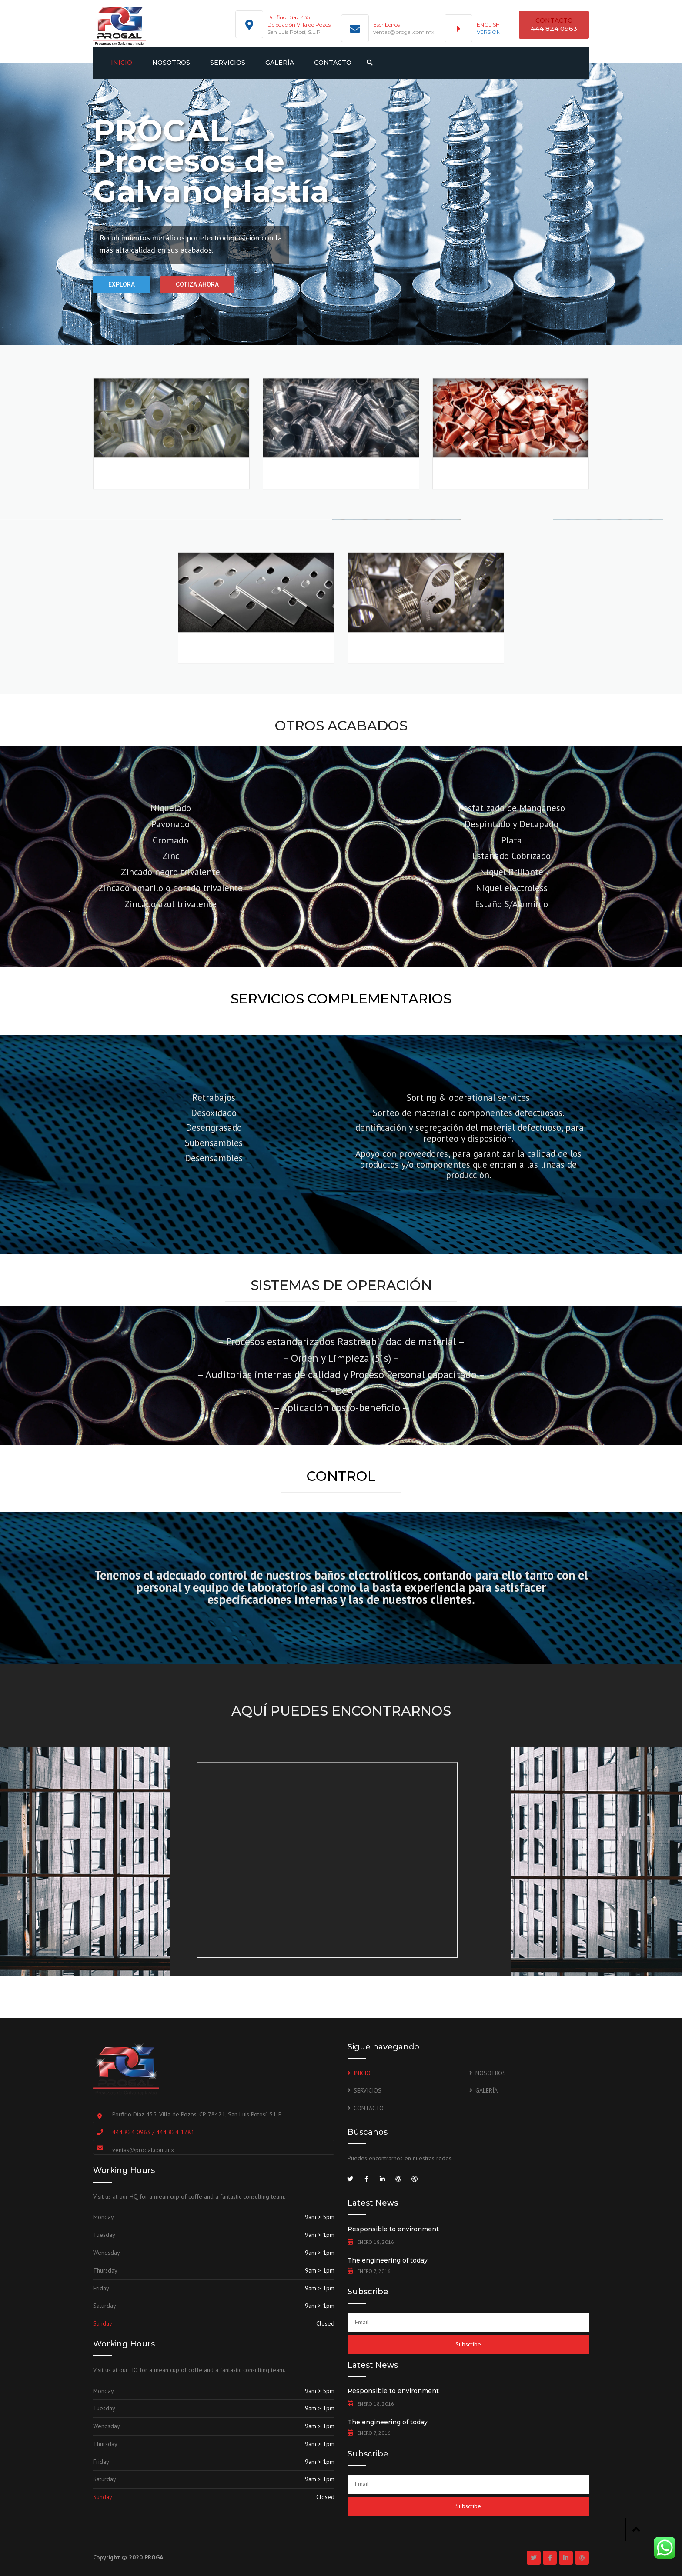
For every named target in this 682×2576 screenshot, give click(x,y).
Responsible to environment (393, 2229)
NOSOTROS (171, 63)
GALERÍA (279, 63)
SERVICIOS (227, 63)
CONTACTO (332, 63)
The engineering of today (388, 2260)
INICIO (121, 63)
